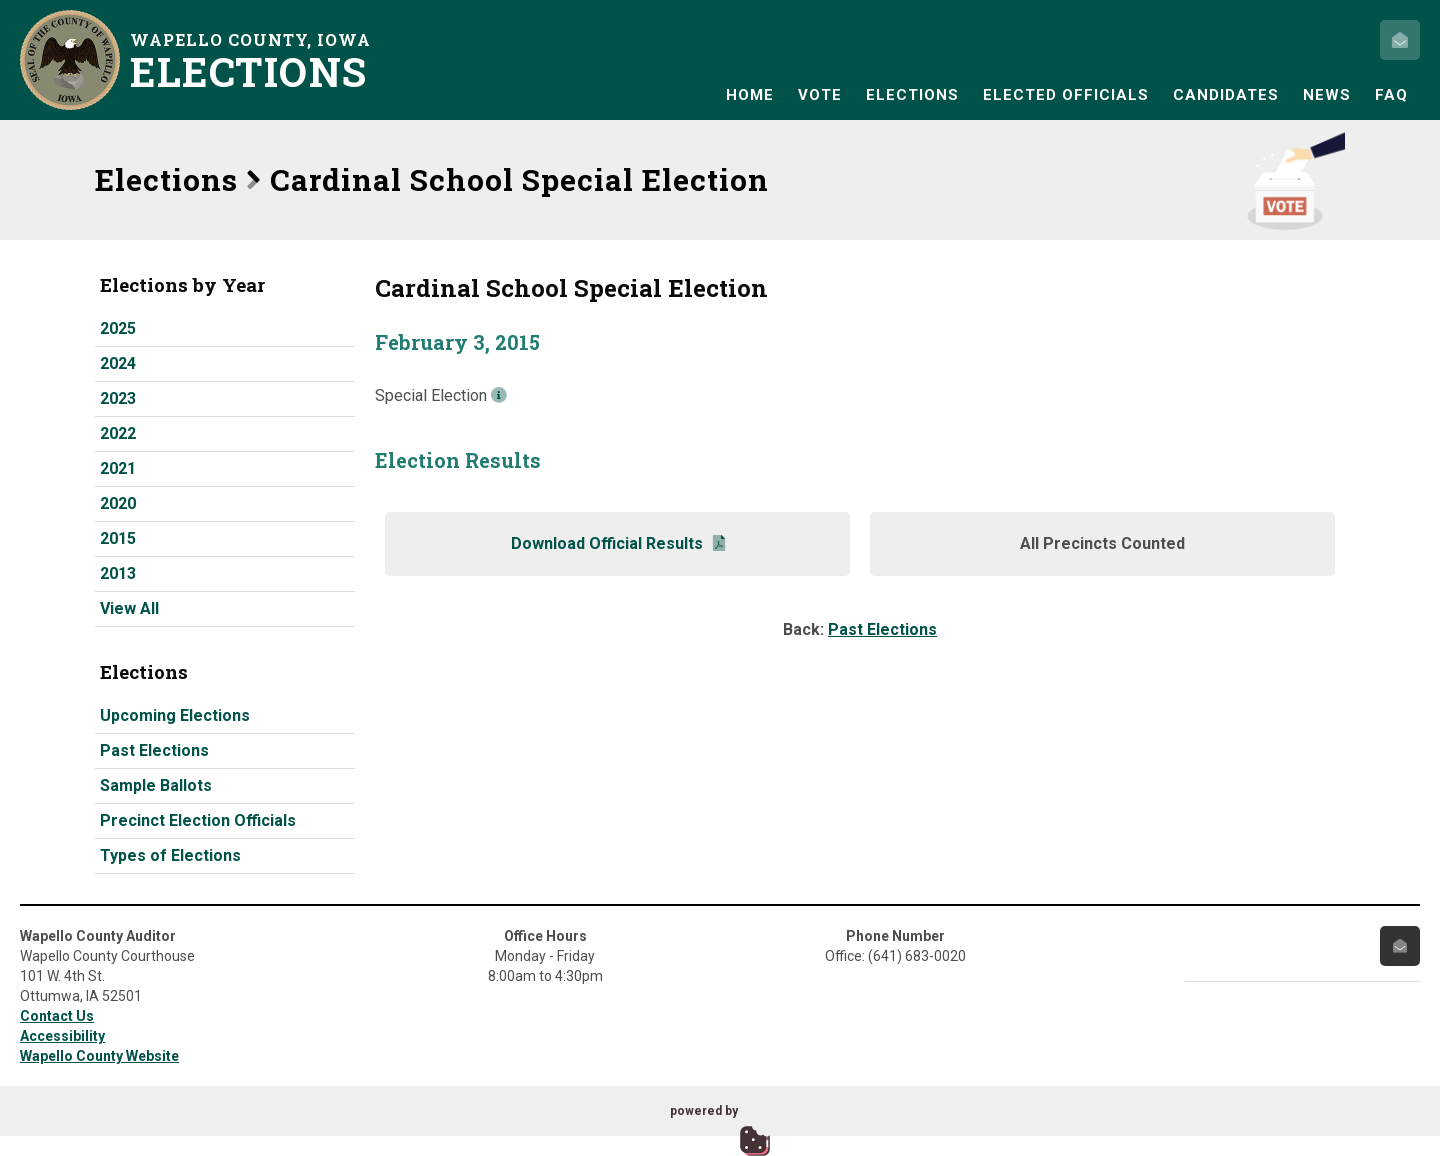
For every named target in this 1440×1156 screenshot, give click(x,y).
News (1327, 95)
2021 (118, 468)
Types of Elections (170, 855)
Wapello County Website (99, 1056)
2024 (118, 363)
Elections (912, 95)
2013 (118, 573)
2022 (118, 433)
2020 (118, 503)
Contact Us (57, 1016)
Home (750, 95)
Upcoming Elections (175, 715)
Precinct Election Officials (198, 820)
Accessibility (62, 1036)
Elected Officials (1066, 95)
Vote (820, 95)
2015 (118, 538)
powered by (704, 1111)
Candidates (1226, 95)
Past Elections (154, 750)
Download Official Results (618, 543)
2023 (118, 398)
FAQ (1391, 95)
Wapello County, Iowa (255, 60)
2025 (118, 328)
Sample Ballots (156, 785)
